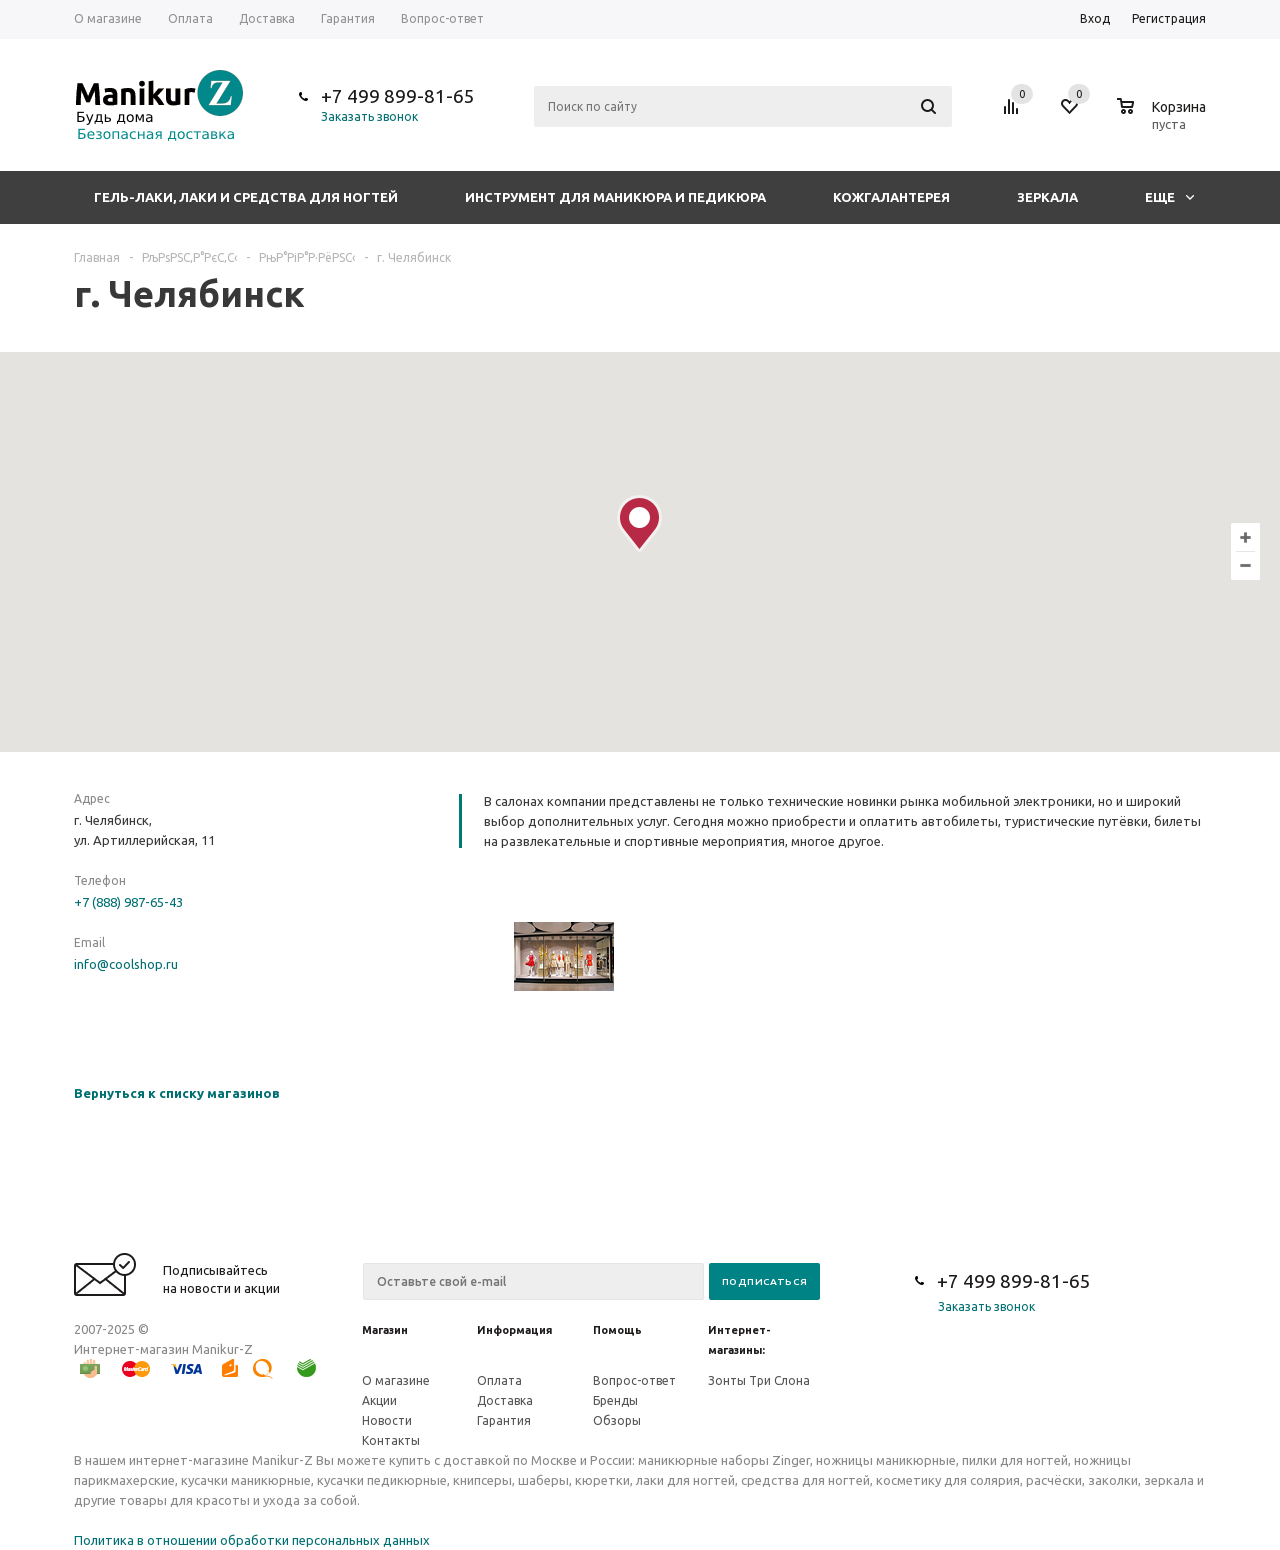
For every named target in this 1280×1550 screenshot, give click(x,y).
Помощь (617, 1330)
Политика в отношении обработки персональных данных (252, 1540)
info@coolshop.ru (126, 964)
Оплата (499, 1380)
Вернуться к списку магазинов (177, 1093)
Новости (387, 1420)
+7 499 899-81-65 (398, 96)
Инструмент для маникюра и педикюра (615, 197)
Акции (379, 1400)
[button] (639, 523)
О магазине (396, 1380)
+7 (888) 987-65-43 (128, 902)
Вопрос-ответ (634, 1380)
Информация (514, 1330)
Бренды (615, 1400)
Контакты (391, 1440)
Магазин (385, 1330)
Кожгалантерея (891, 197)
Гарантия (504, 1420)
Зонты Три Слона (759, 1380)
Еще (1169, 197)
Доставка (505, 1400)
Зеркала (1047, 197)
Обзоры (617, 1420)
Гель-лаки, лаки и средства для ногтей (246, 197)
